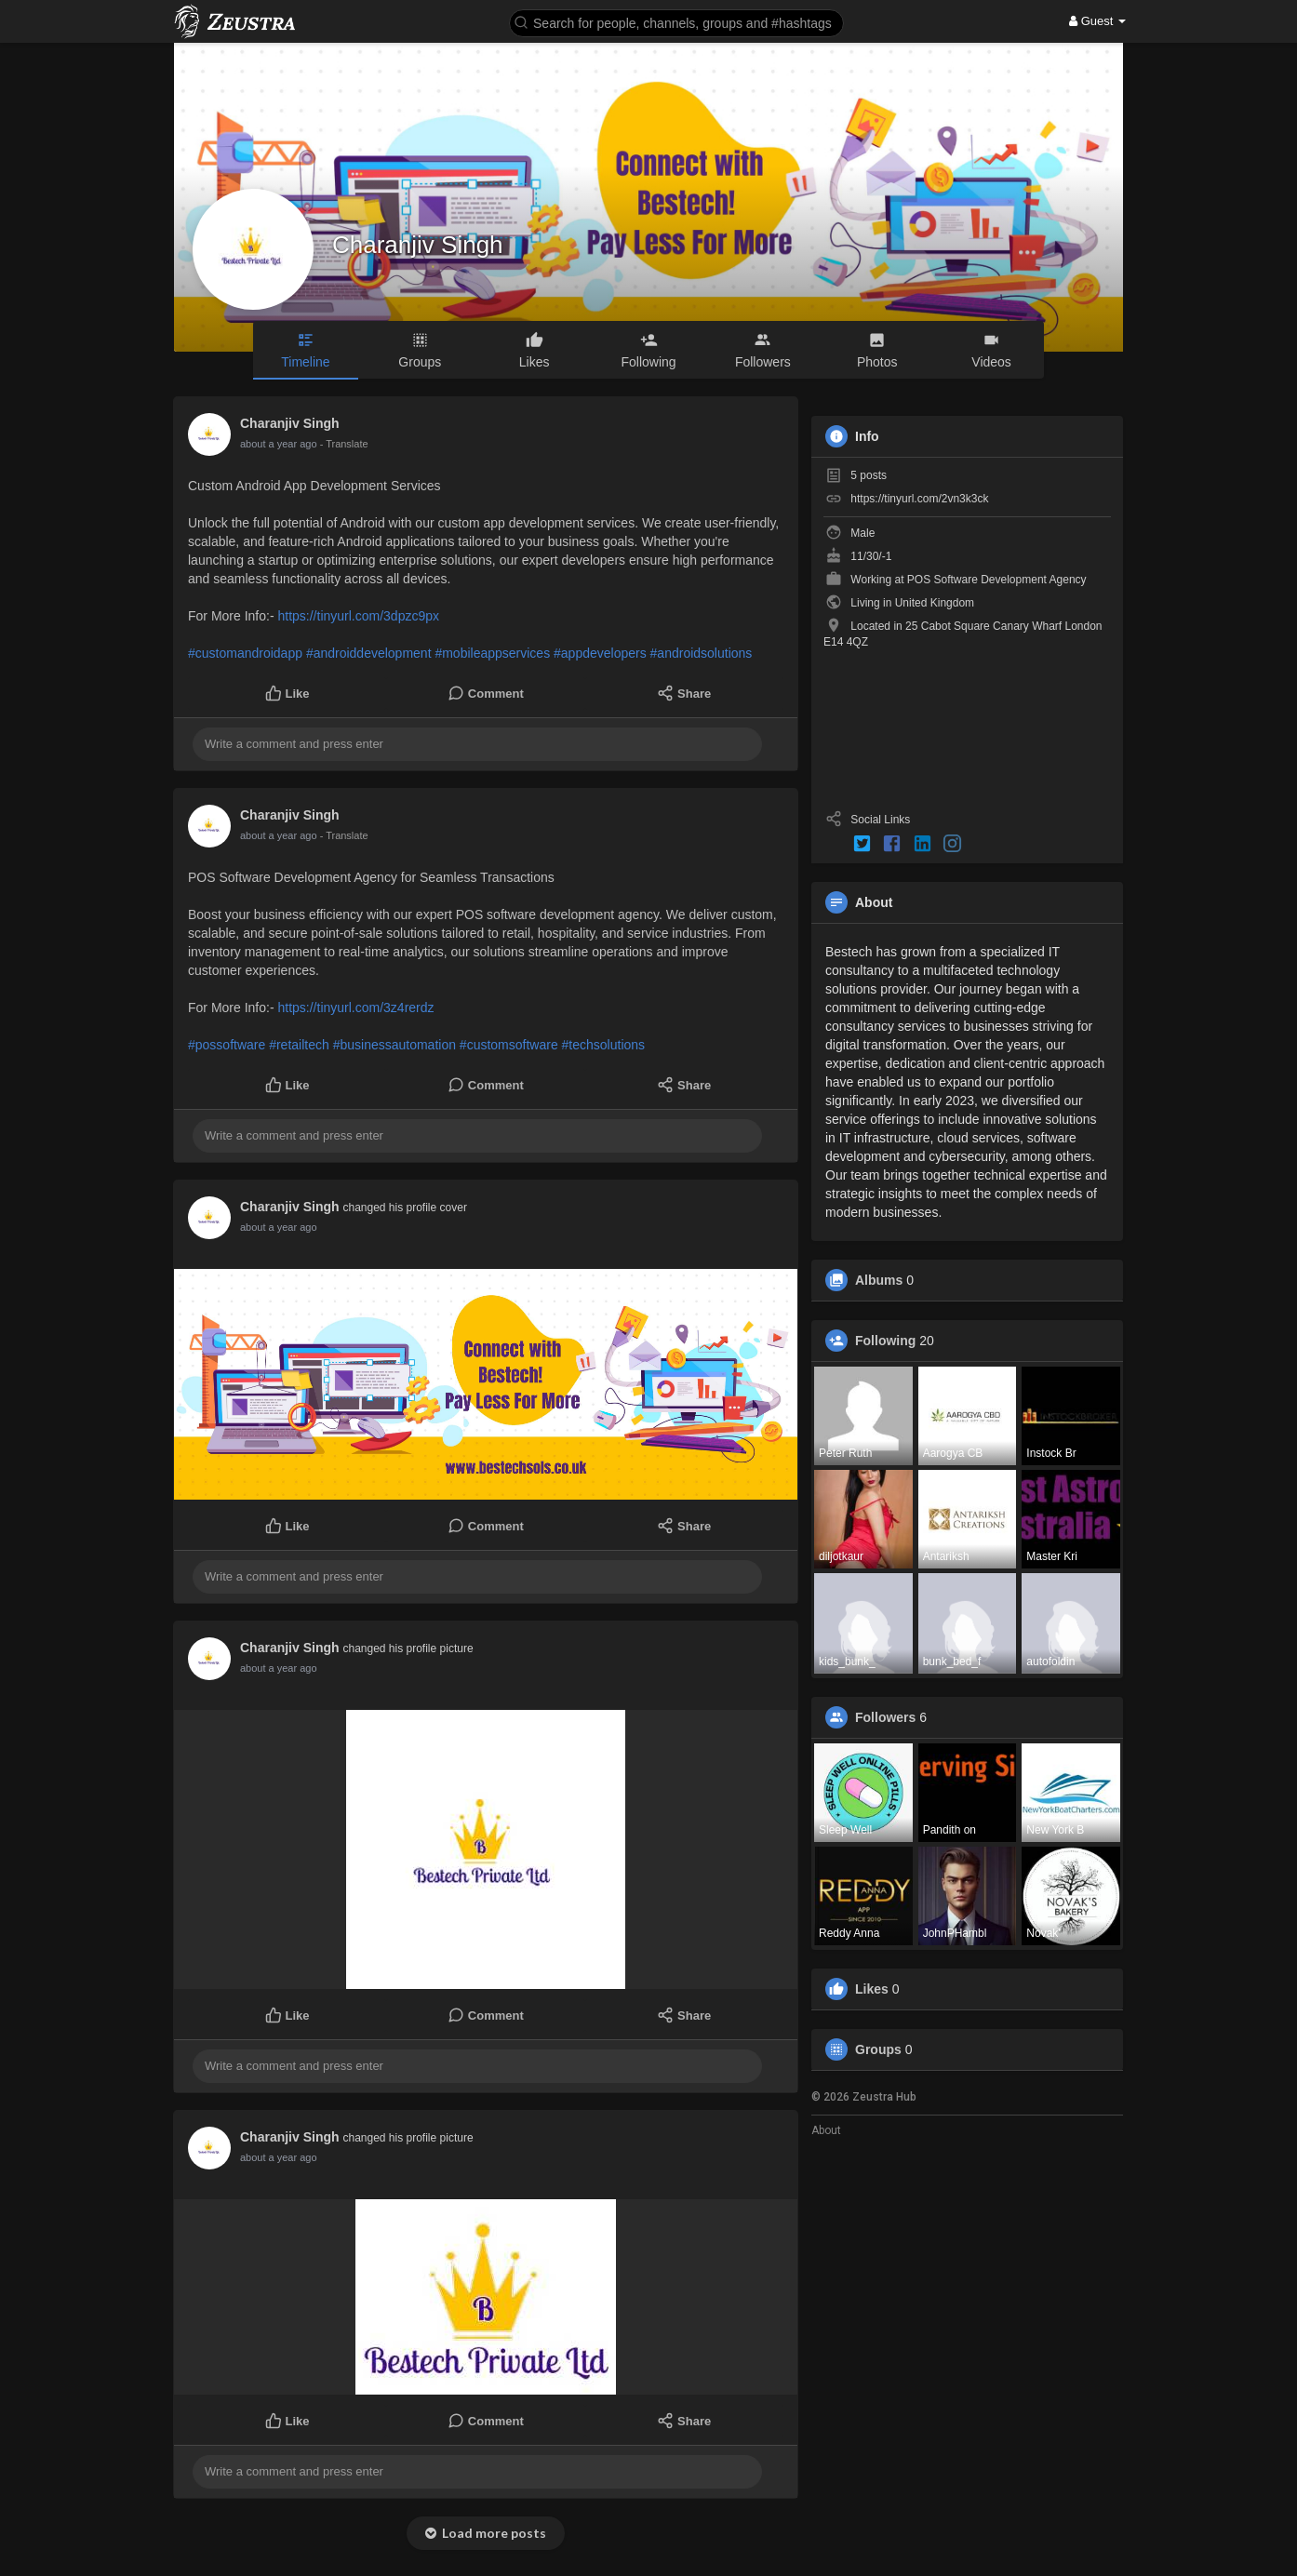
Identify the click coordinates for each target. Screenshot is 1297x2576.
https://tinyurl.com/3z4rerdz (355, 1007)
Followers (885, 1717)
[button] (676, 22)
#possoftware (226, 1044)
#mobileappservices (492, 653)
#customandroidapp (245, 653)
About (826, 2130)
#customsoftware (509, 1044)
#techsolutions (604, 1044)
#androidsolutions (701, 653)
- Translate (344, 443)
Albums (879, 1280)
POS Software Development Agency (997, 579)
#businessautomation (394, 1044)
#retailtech (299, 1044)
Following (885, 1340)
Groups (878, 2049)
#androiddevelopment (369, 653)
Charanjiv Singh (417, 245)
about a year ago (278, 443)
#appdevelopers (600, 653)
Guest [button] (1097, 21)
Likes (872, 1989)
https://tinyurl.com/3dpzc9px (358, 615)
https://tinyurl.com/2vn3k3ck (919, 498)
